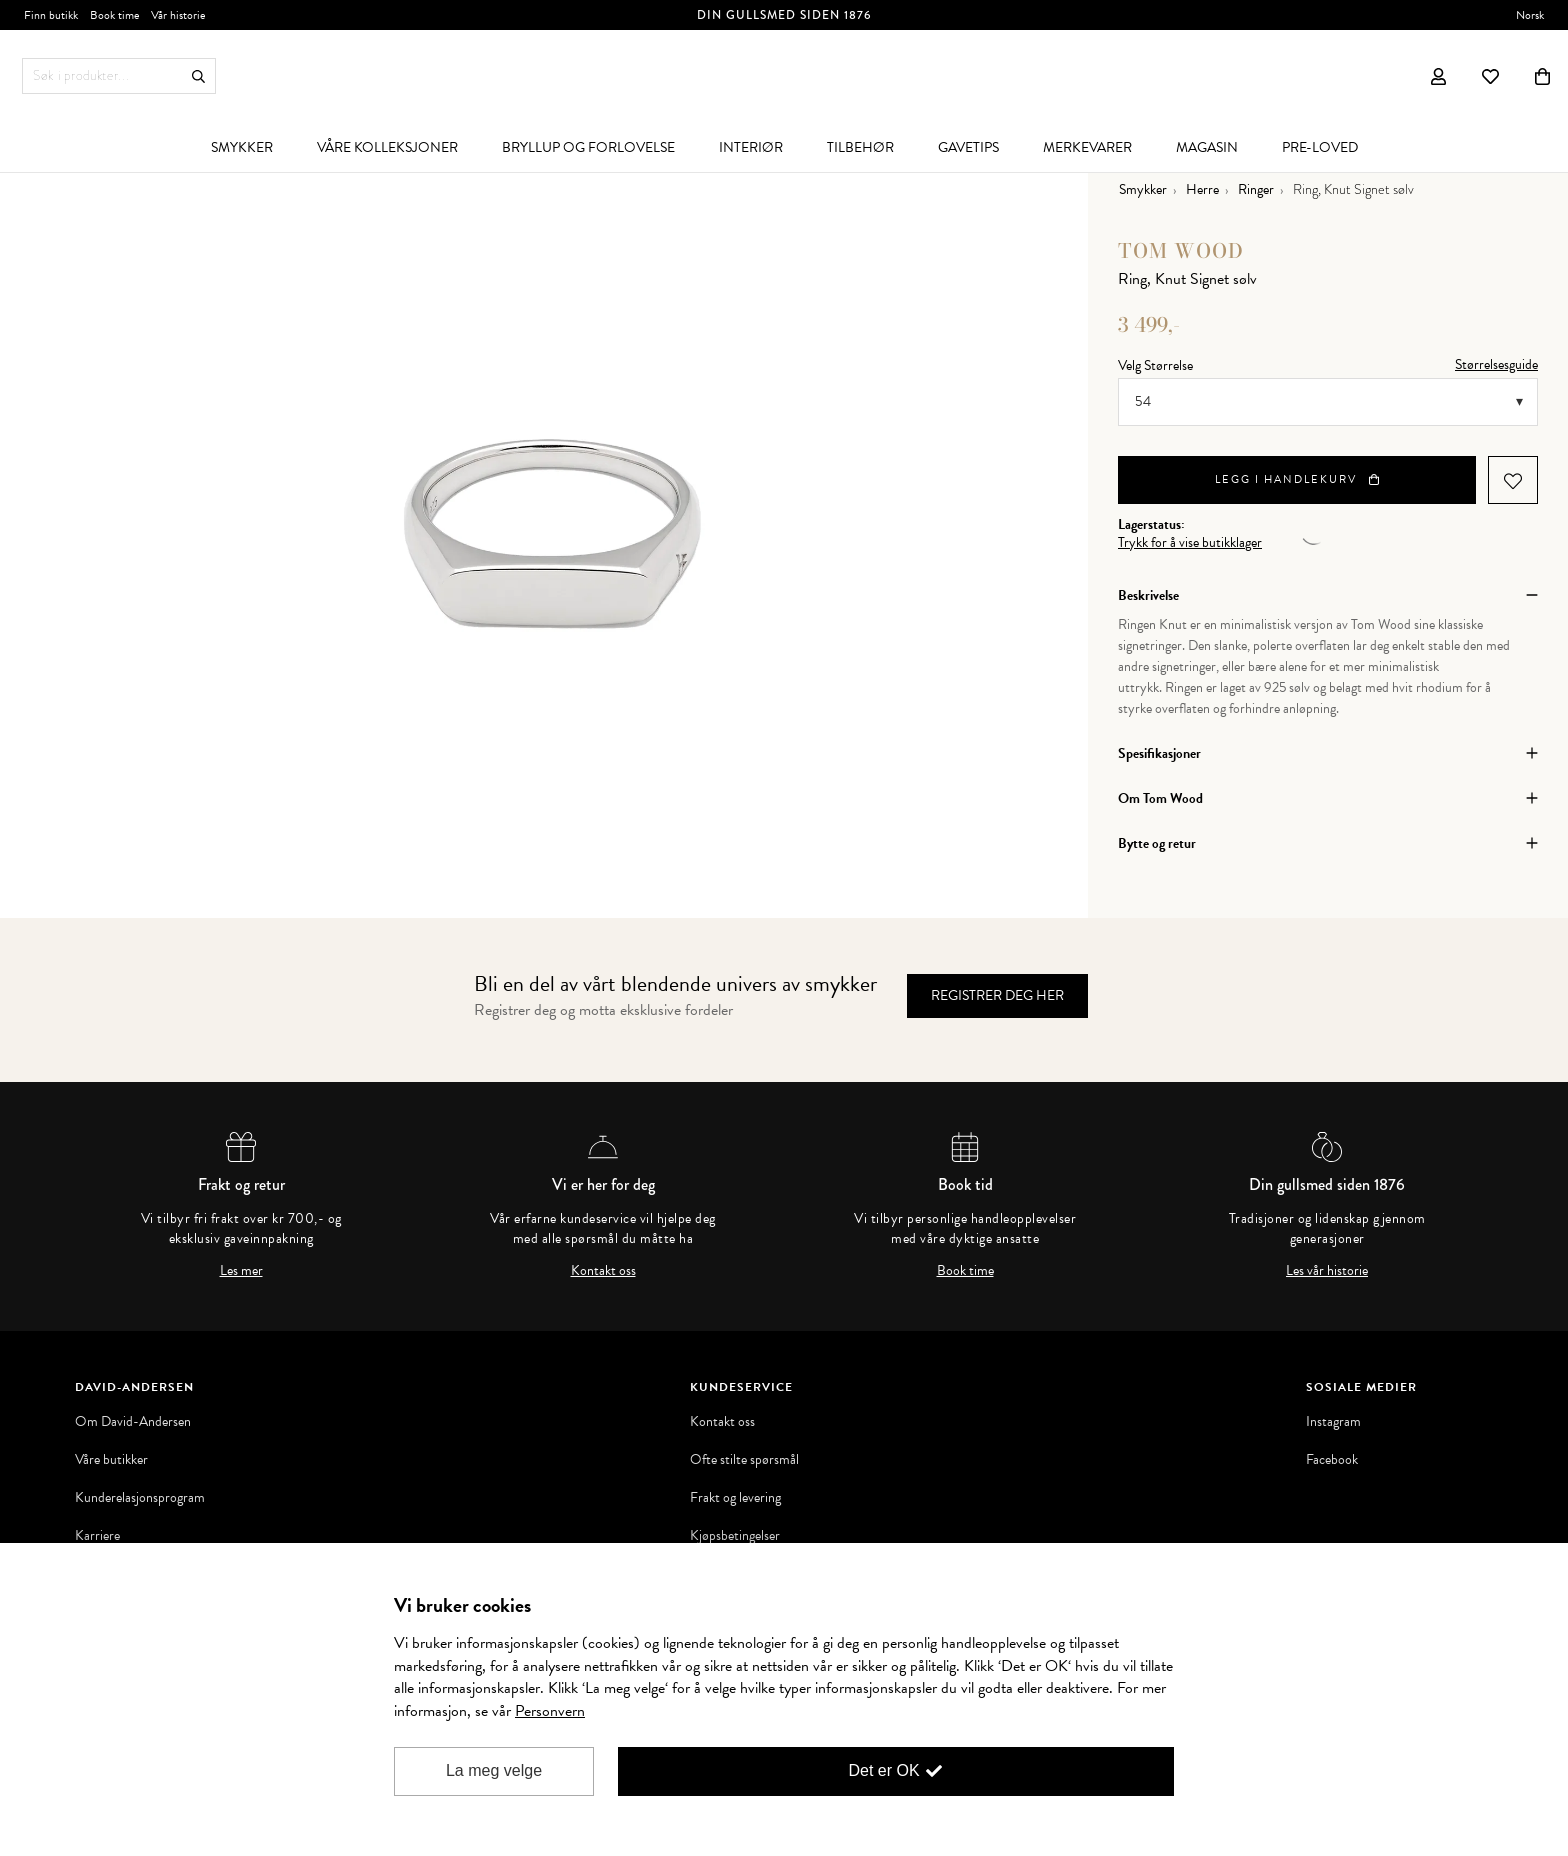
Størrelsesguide (1496, 364)
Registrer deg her (997, 995)
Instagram (1333, 1422)
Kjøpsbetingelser (735, 1536)
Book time (965, 1271)
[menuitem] (242, 147)
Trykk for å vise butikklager (1190, 543)
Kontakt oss (603, 1271)
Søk (198, 76)
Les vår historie (1327, 1271)
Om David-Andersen (133, 1422)
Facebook (1332, 1460)
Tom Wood (1181, 250)
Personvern (550, 1711)
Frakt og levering (735, 1498)
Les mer (241, 1271)
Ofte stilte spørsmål (744, 1460)
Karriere (97, 1536)
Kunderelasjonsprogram (140, 1498)
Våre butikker (111, 1460)
